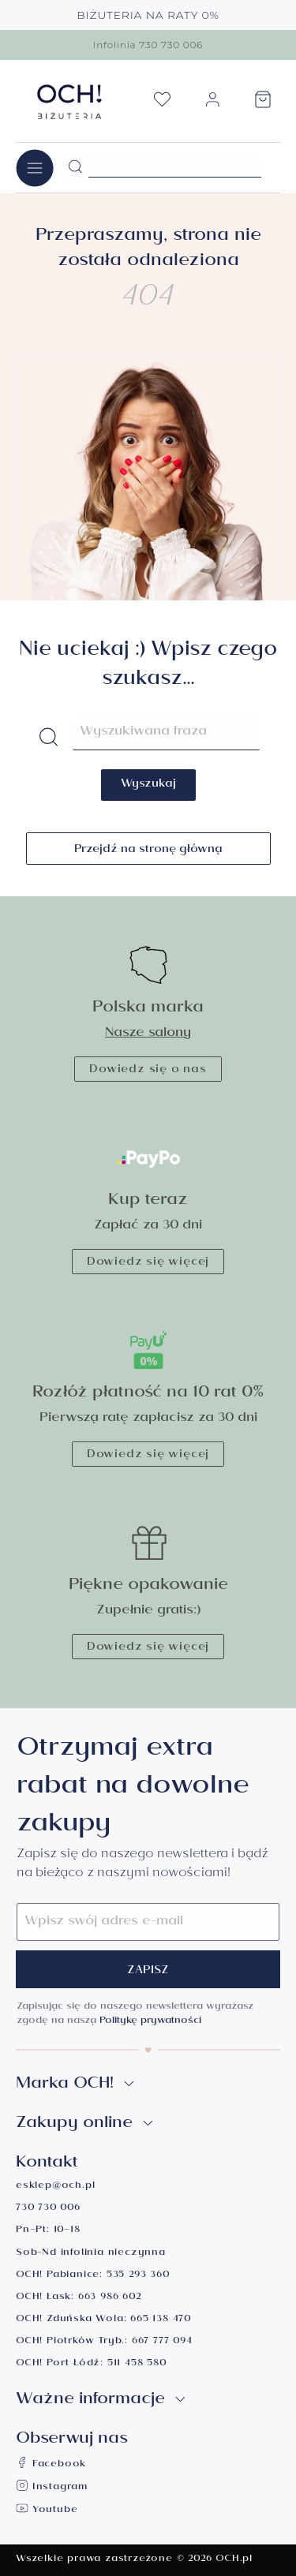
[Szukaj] (75, 167)
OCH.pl (234, 2560)
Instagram (52, 2488)
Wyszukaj (148, 785)
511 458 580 (137, 2364)
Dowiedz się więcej (148, 1263)
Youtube (46, 2511)
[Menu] (35, 168)
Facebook (51, 2465)
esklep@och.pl (55, 2187)
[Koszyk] (262, 104)
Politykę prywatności (150, 2022)
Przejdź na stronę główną (148, 850)
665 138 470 (160, 2320)
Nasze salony (148, 1034)
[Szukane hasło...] (174, 166)
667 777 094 (162, 2342)
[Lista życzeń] (161, 104)
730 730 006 (48, 2209)
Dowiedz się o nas (148, 1070)
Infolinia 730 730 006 (148, 44)
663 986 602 (109, 2298)
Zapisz (148, 1971)
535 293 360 (138, 2276)
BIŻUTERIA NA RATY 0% (148, 15)
